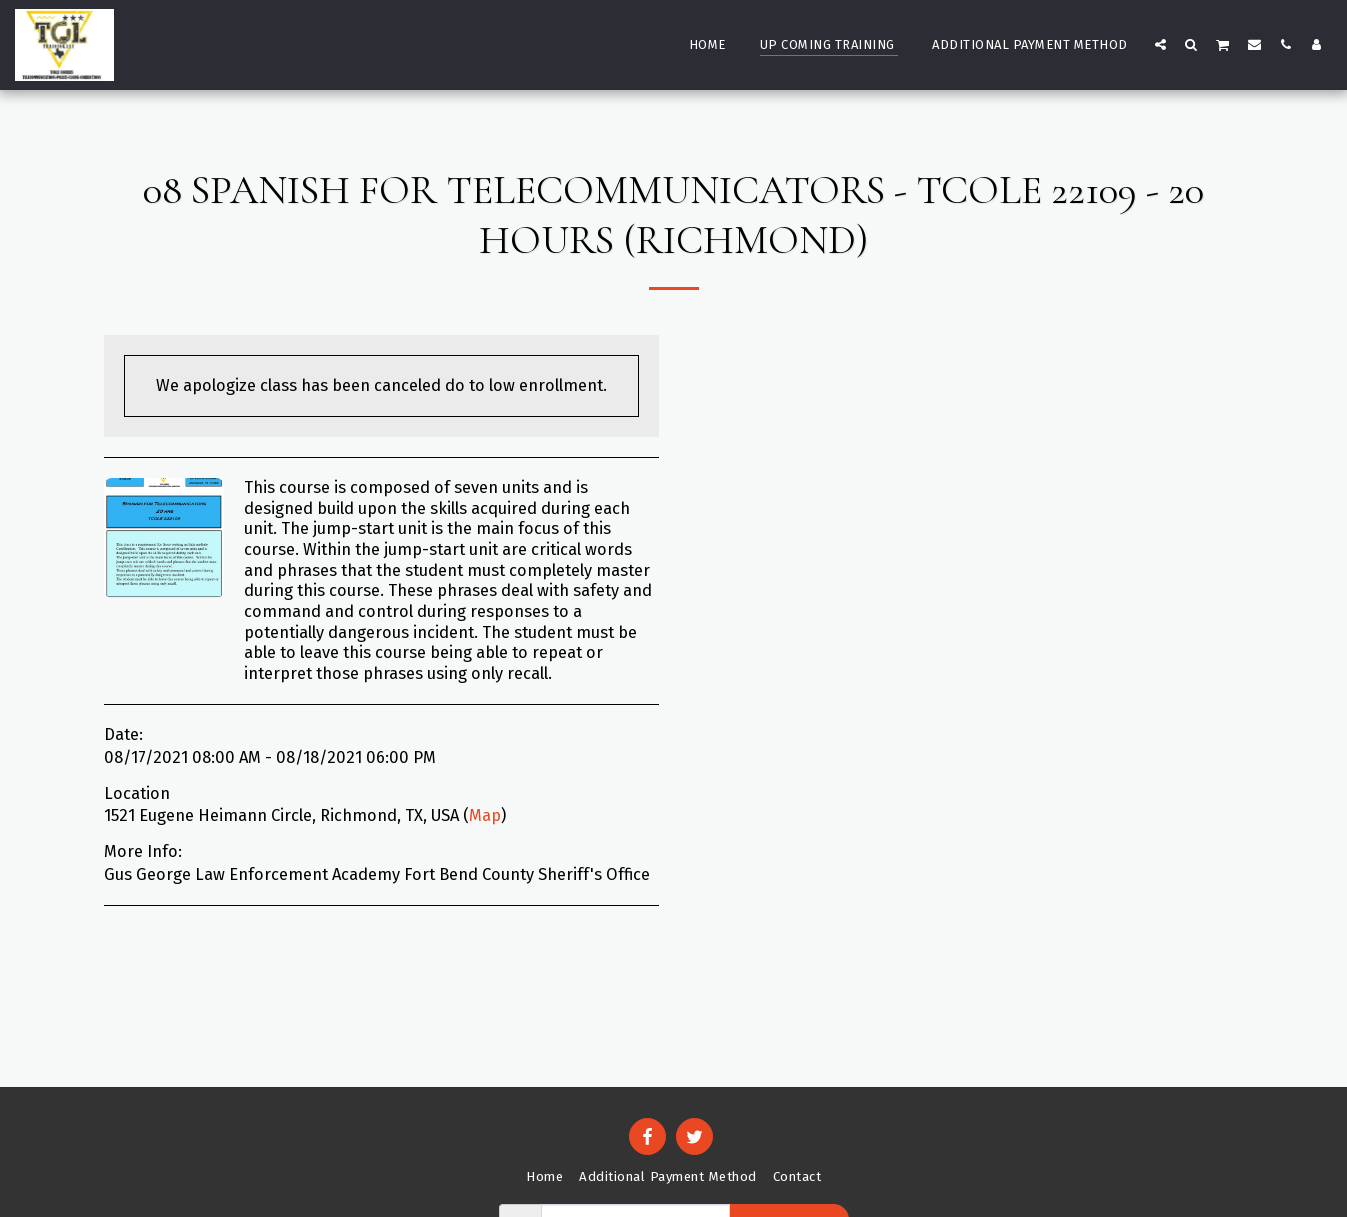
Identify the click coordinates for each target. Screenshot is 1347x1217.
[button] (1160, 44)
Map (485, 815)
